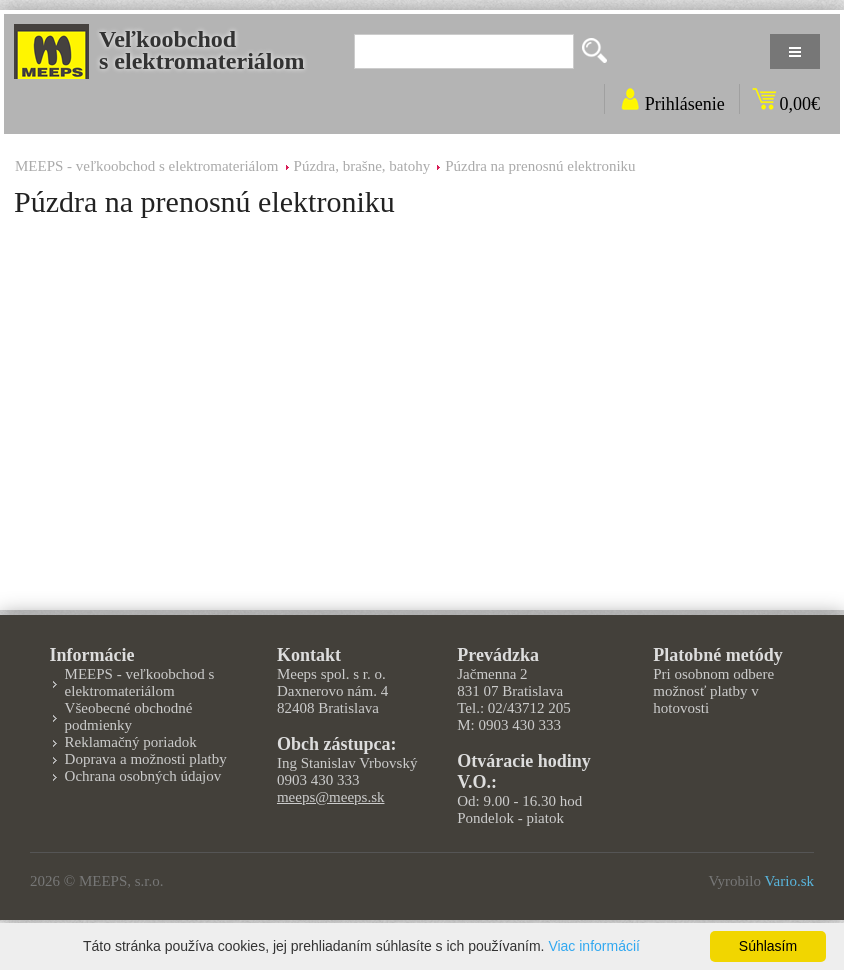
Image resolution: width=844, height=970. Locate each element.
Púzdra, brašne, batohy (362, 166)
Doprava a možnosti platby (146, 759)
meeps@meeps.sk (331, 797)
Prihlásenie (685, 104)
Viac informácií (594, 946)
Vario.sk (789, 881)
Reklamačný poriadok (131, 742)
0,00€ (800, 104)
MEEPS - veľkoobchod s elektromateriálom (147, 166)
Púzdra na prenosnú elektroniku (540, 166)
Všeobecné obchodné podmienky (129, 716)
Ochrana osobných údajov (143, 776)
